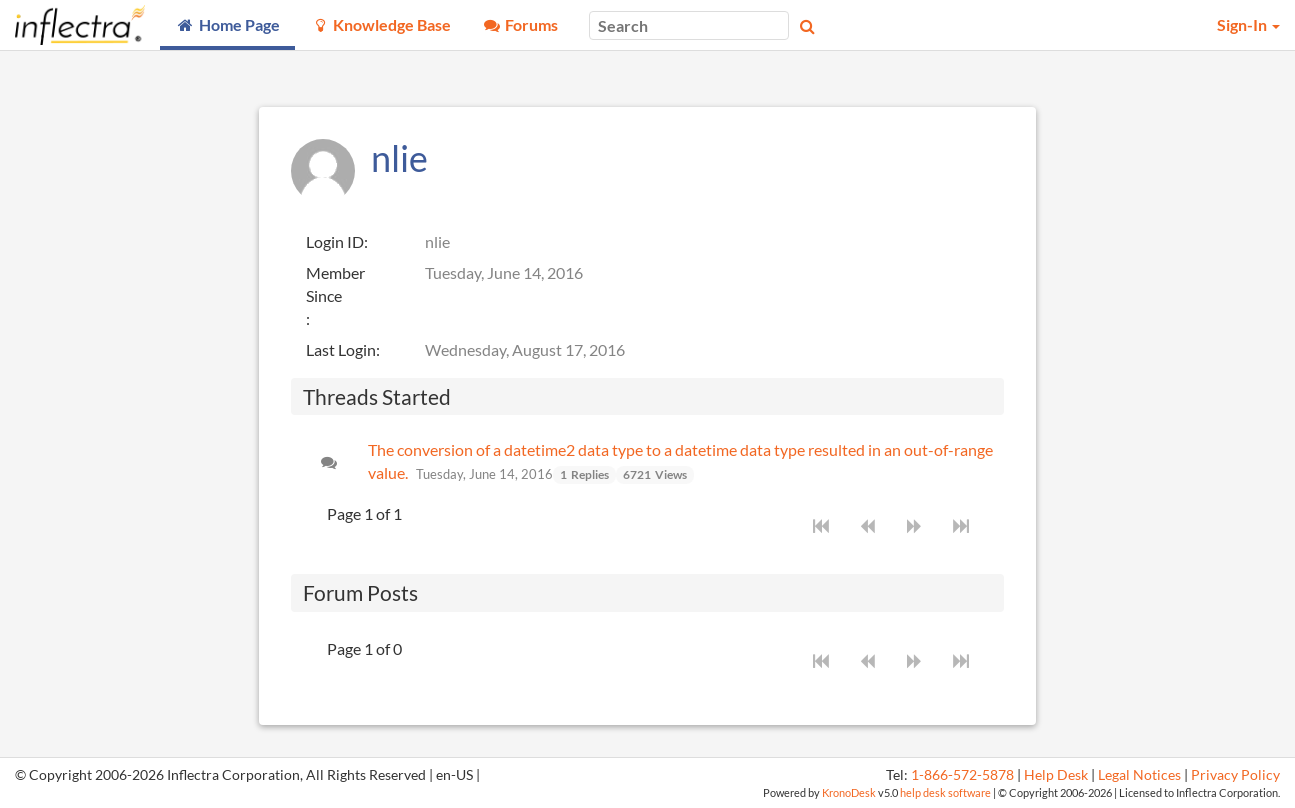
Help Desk (1056, 775)
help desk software (945, 792)
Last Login (341, 349)
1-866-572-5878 (962, 775)
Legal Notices (1139, 775)
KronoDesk (849, 792)
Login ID (335, 241)
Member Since (335, 284)
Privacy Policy (1235, 775)
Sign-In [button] (1248, 24)
